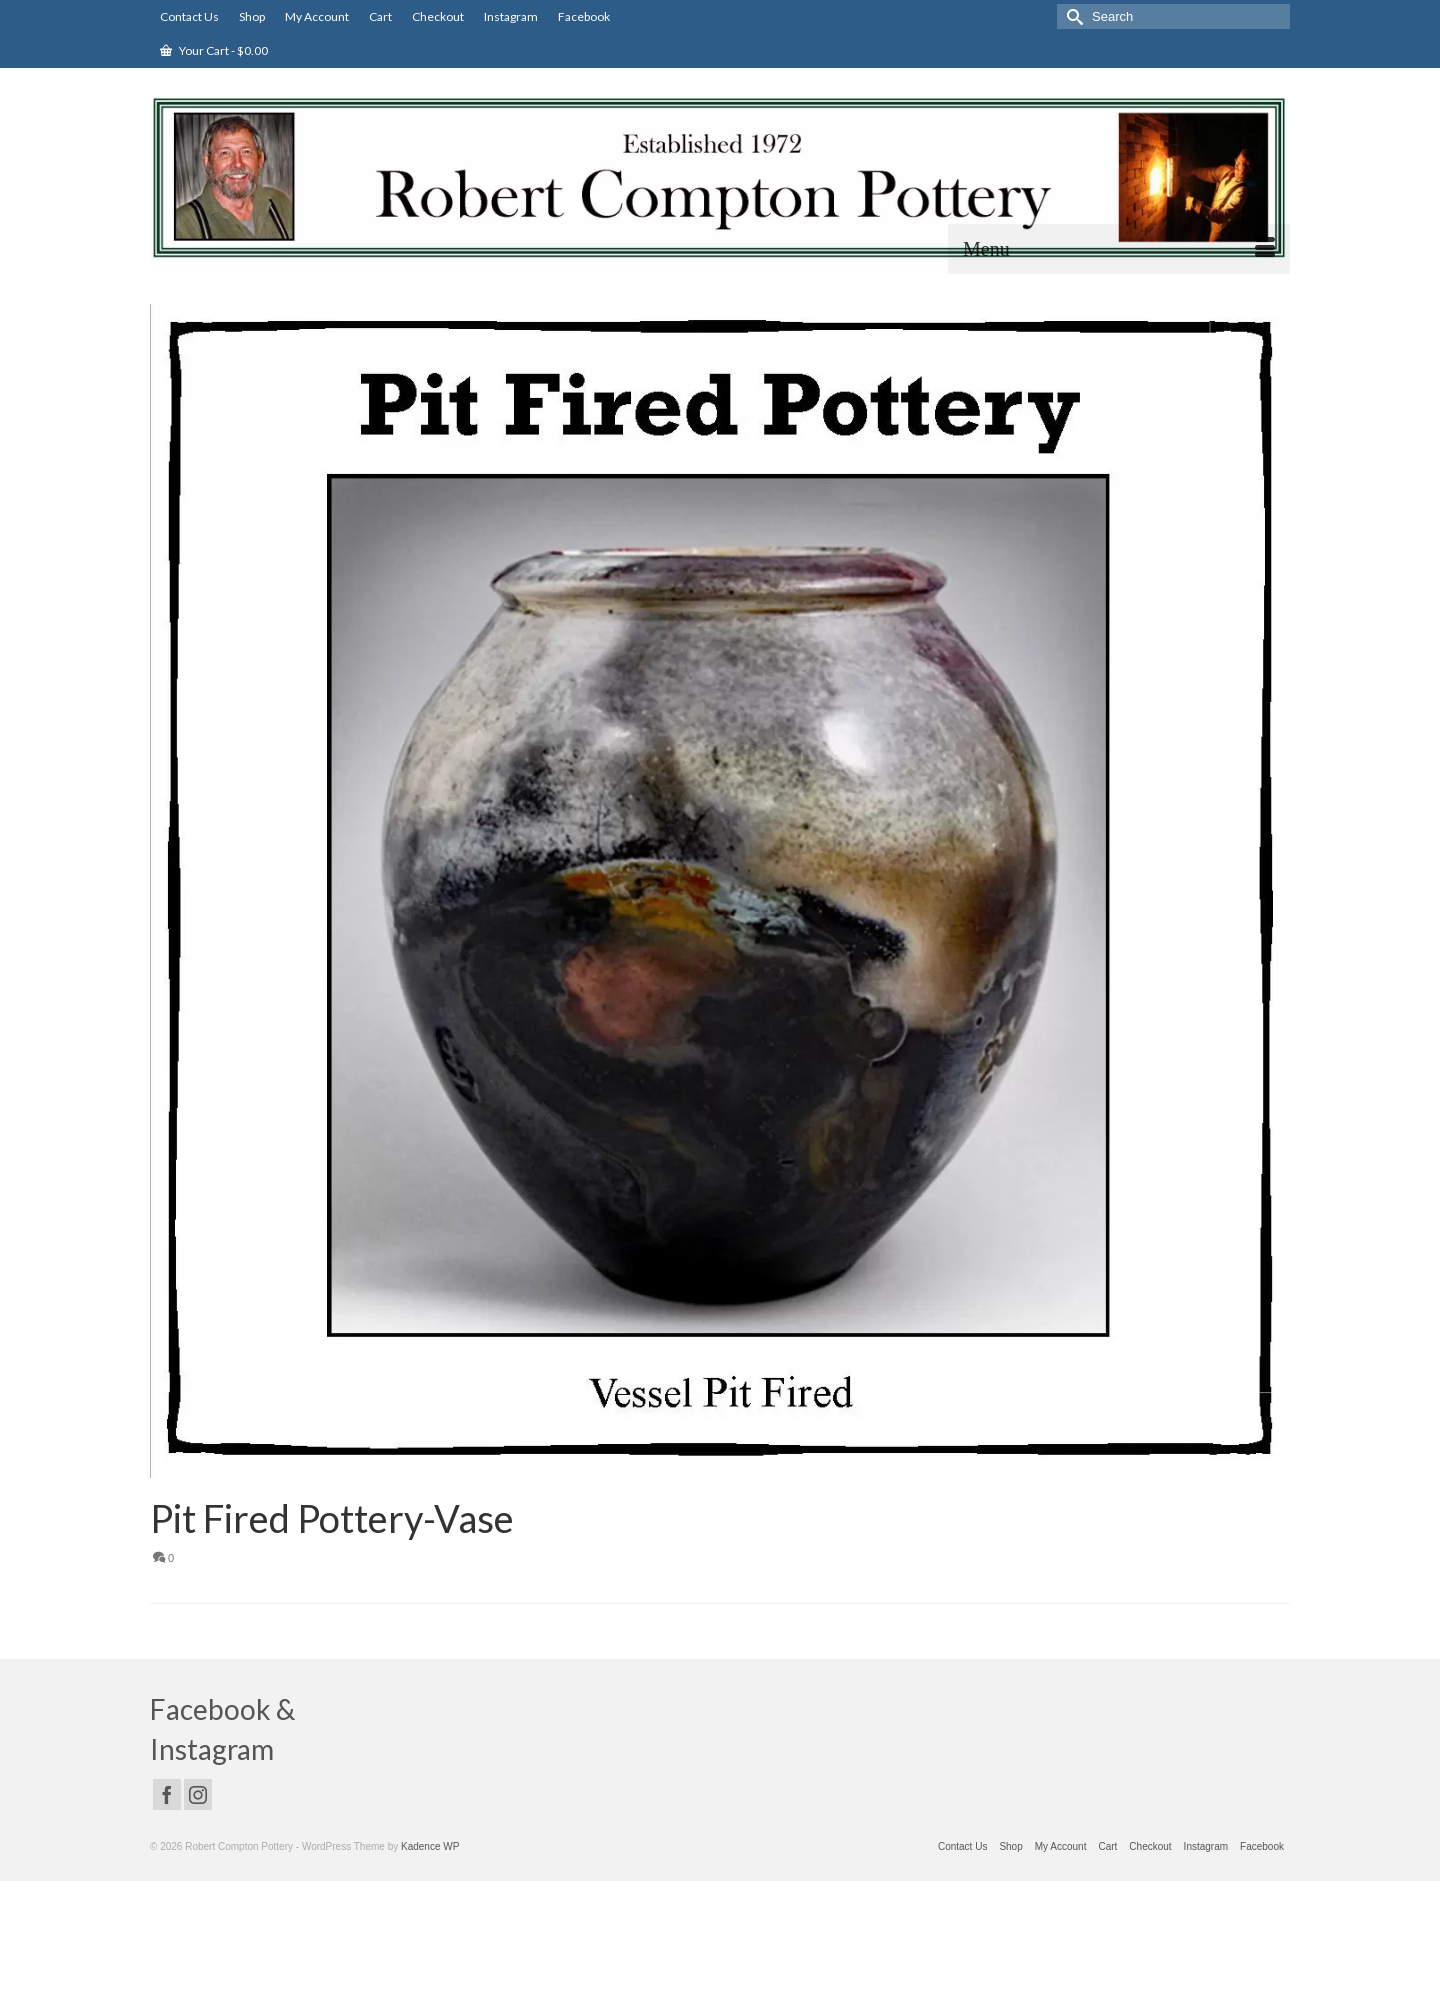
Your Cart (214, 50)
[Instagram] (198, 1794)
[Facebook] (167, 1794)
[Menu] (1119, 249)
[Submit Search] (1072, 16)
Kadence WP (430, 1846)
